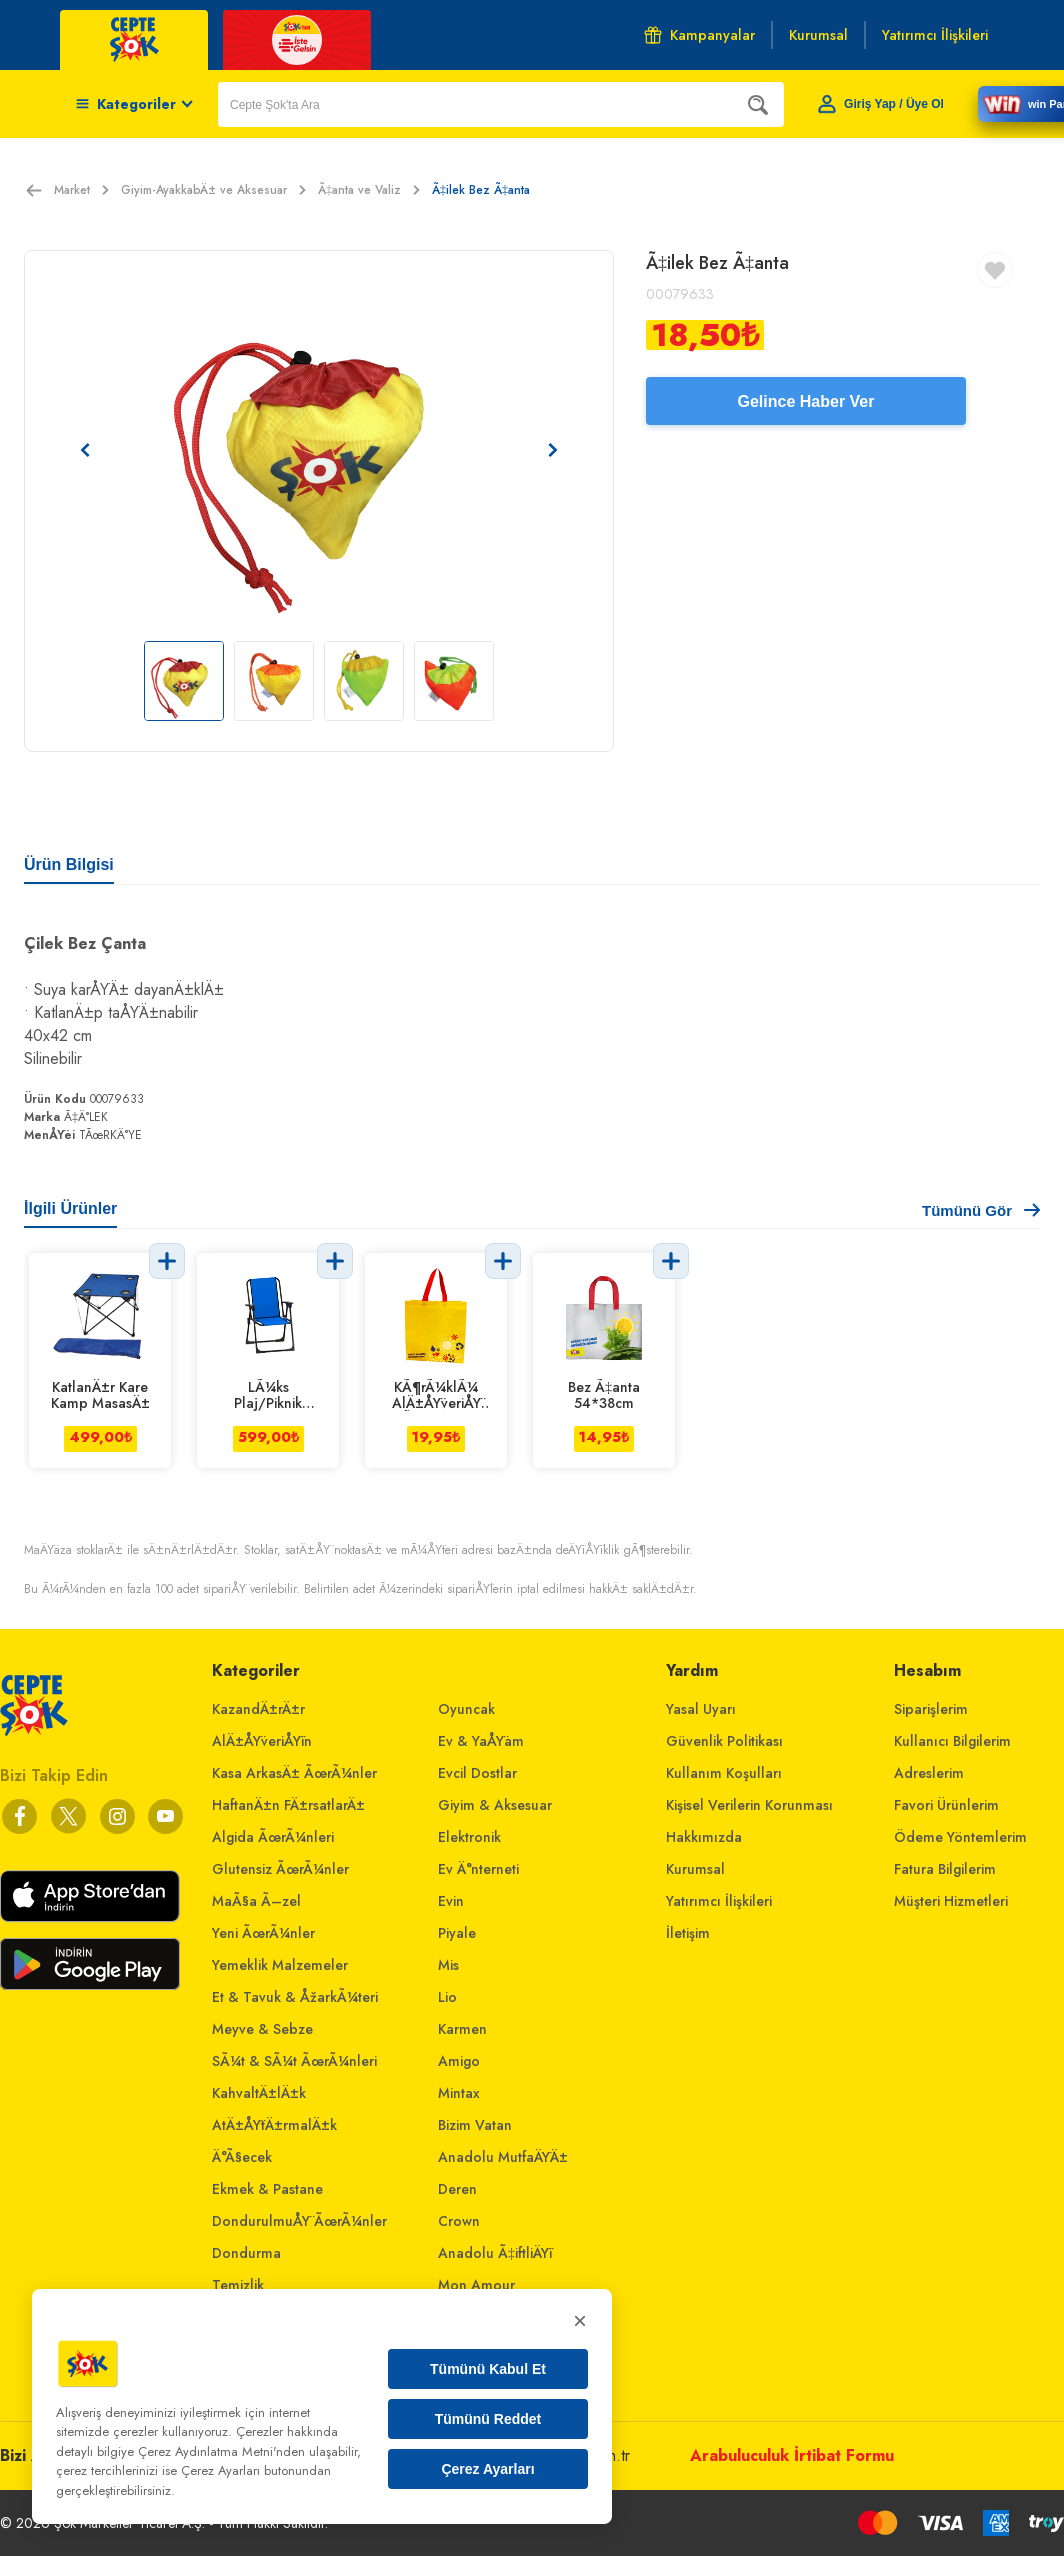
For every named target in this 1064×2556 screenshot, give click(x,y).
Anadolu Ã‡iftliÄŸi (495, 2253)
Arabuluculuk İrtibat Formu (792, 2455)
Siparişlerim (931, 1709)
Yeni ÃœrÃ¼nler (263, 1933)
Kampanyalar (699, 35)
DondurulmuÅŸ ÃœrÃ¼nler (299, 2221)
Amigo (459, 2061)
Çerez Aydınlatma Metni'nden (221, 2451)
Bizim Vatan (475, 2125)
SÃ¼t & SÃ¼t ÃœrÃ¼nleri (294, 2061)
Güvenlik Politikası (724, 1741)
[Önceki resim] (85, 450)
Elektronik (469, 1837)
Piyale (457, 1933)
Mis (448, 1965)
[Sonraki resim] (553, 450)
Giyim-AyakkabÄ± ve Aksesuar (213, 190)
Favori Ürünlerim (946, 1805)
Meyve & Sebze (262, 2029)
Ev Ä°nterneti (478, 1869)
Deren (457, 2189)
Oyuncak (466, 1709)
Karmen (462, 2029)
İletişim (688, 1933)
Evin (451, 1901)
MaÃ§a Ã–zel (256, 1901)
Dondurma (246, 2253)
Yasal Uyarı (701, 1709)
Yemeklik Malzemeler (280, 1965)
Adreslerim (929, 1773)
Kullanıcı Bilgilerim (952, 1741)
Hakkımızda (704, 1837)
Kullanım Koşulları (724, 1773)
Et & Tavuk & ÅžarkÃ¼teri (295, 1997)
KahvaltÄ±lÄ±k (259, 2093)
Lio (447, 1997)
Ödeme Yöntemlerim (960, 1837)
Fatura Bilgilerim (945, 1869)
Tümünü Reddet (488, 2419)
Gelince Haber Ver (806, 401)
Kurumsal (695, 1869)
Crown (459, 2221)
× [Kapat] (580, 2320)
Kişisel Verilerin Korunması (749, 1805)
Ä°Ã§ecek (242, 2157)
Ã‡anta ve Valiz (369, 190)
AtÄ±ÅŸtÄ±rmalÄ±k (274, 2125)
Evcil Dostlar (477, 1773)
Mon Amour (476, 2285)
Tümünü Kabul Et (488, 2369)
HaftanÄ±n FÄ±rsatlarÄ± (288, 1805)
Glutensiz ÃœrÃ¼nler (280, 1869)
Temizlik (238, 2285)
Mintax (459, 2093)
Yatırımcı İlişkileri (719, 1901)
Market (81, 190)
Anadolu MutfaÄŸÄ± (503, 2157)
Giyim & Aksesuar (495, 1805)
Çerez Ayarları (487, 2469)
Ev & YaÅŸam (481, 1741)
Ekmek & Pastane (267, 2189)
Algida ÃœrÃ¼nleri (273, 1837)
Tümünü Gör (981, 1210)
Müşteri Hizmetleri (951, 1901)
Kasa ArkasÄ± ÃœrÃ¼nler (294, 1773)
